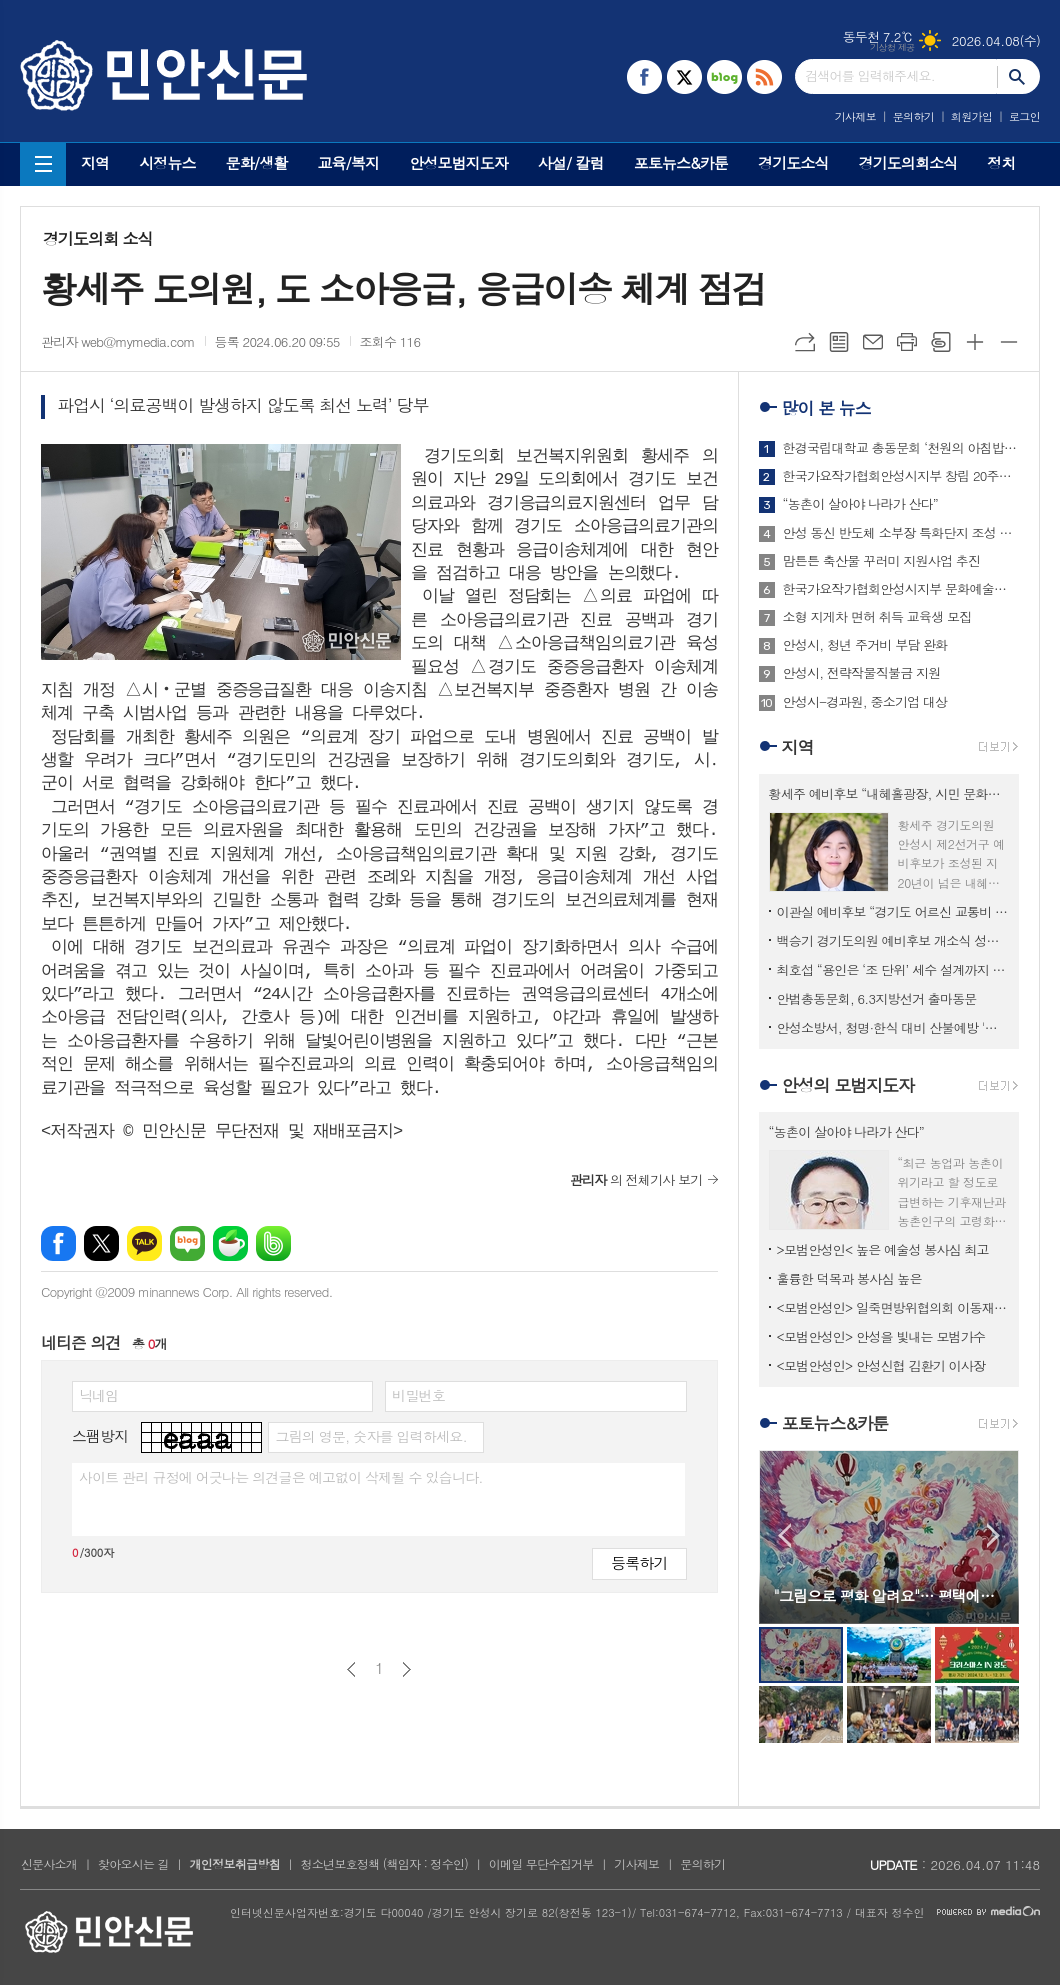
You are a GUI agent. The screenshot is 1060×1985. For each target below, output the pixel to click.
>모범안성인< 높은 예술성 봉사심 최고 (883, 1249)
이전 (351, 1669)
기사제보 (855, 116)
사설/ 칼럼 (571, 162)
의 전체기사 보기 (636, 1179)
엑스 (101, 1243)
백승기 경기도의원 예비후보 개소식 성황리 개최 (893, 940)
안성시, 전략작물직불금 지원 (862, 673)
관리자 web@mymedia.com (118, 341)
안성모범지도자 (458, 162)
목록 (839, 342)
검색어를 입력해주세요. (870, 75)
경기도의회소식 (908, 162)
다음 (406, 1669)
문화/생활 (257, 162)
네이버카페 (230, 1243)
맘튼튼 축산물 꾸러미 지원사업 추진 (882, 561)
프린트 (907, 342)
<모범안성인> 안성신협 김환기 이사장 (881, 1365)
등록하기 (639, 1562)
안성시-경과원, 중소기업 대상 (865, 702)
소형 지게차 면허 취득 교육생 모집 (877, 617)
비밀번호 (418, 1395)
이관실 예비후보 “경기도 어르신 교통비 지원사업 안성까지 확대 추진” (893, 911)
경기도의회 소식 (98, 238)
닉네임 (98, 1395)
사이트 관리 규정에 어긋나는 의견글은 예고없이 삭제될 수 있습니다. (281, 1477)
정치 (1001, 162)
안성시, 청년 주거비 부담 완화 (865, 645)
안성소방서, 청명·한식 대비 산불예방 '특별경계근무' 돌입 (893, 1027)
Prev (784, 1535)
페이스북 (58, 1243)
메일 (873, 342)
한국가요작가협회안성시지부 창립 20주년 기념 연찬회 (901, 476)
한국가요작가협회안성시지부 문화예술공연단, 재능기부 (901, 589)
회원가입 (971, 116)
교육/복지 (348, 162)
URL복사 (805, 342)
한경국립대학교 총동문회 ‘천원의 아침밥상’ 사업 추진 (901, 448)
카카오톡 (144, 1243)
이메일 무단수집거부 (541, 1863)
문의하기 (913, 116)
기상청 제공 (892, 47)
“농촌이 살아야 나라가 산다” (860, 504)
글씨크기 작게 (1009, 342)
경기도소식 (793, 162)
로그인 (1024, 116)
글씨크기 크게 (975, 342)
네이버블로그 (187, 1243)
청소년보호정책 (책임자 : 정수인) (384, 1863)
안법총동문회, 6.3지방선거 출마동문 (877, 998)
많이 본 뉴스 (826, 408)
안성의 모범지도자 (848, 1085)
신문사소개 (49, 1863)
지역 (95, 162)
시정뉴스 (167, 162)
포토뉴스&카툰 (681, 162)
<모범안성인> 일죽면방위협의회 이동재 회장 (893, 1307)
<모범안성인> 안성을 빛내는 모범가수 (881, 1336)
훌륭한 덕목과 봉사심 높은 (849, 1278)
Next (993, 1535)
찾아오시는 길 (133, 1863)
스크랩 (941, 342)
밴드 (273, 1243)
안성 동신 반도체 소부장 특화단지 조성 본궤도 (901, 533)
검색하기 (1018, 76)
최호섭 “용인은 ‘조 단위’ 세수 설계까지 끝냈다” (893, 969)
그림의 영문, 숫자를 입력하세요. (370, 1436)
